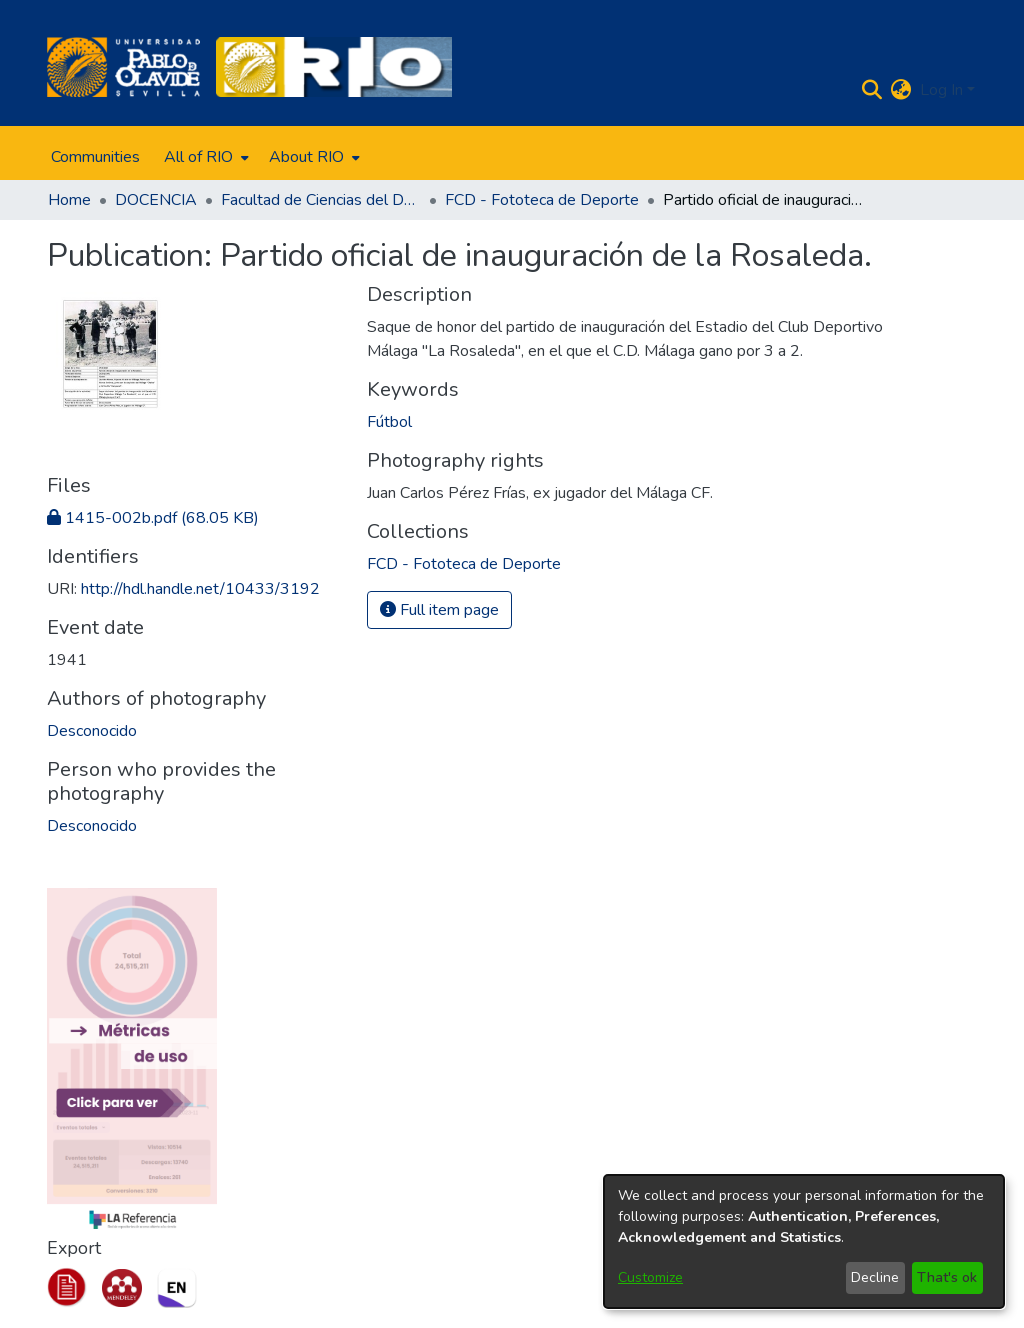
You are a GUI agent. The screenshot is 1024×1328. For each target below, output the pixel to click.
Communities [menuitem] (95, 157)
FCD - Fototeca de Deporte (542, 200)
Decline (875, 1277)
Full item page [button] (439, 610)
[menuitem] (204, 157)
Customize (650, 1277)
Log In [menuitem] (941, 90)
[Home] (123, 67)
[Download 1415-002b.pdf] (153, 518)
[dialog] (804, 1241)
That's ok (947, 1277)
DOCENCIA (156, 200)
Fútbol (389, 422)
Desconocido (92, 731)
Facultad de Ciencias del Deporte (321, 200)
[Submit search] (872, 90)
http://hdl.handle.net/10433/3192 (200, 589)
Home (69, 200)
